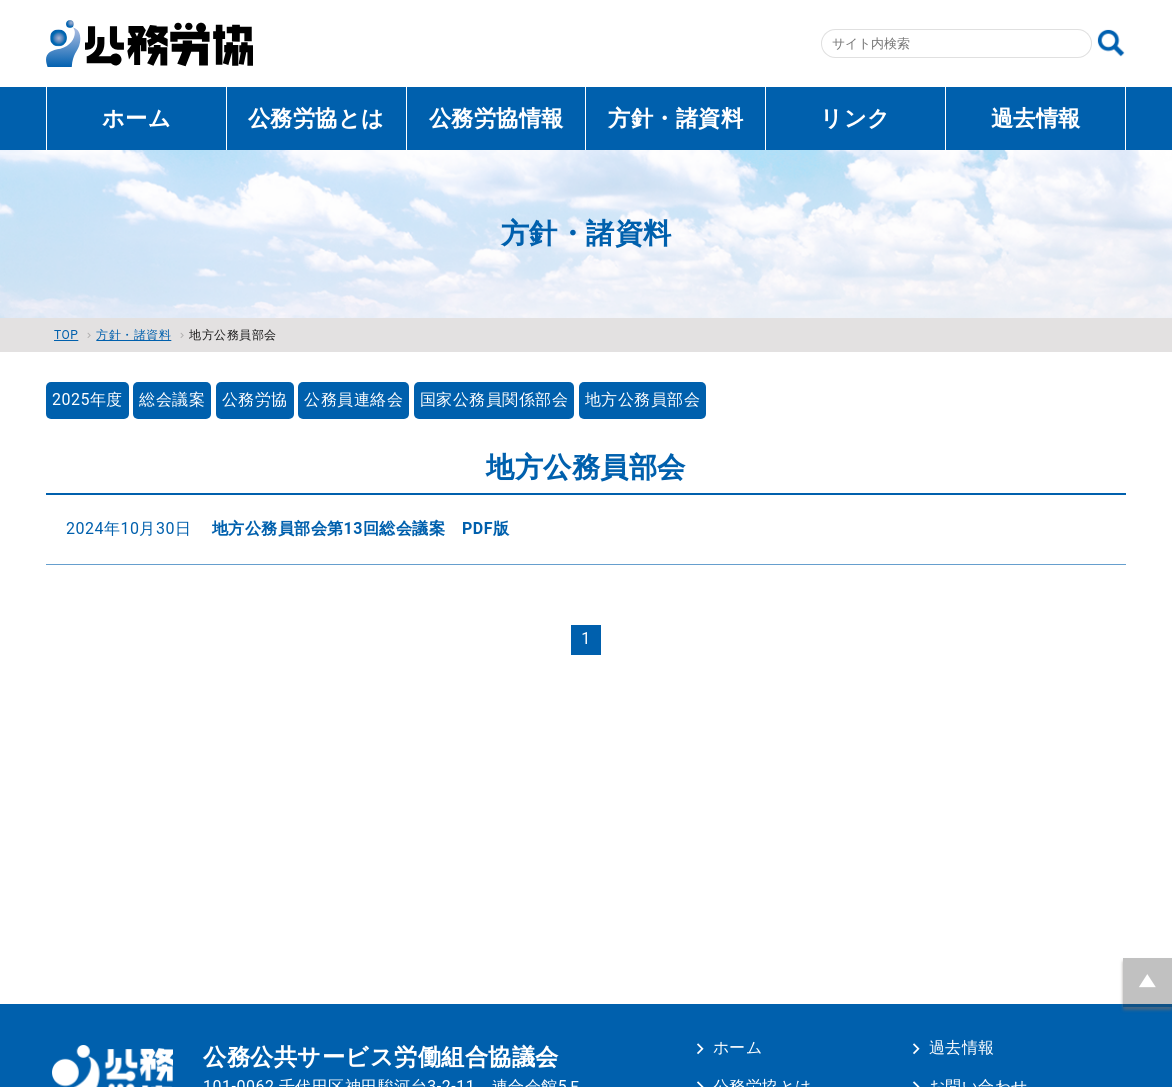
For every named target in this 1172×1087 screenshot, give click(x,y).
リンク (855, 118)
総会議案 (172, 399)
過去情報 (1036, 118)
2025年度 (87, 399)
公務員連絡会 (353, 399)
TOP (66, 335)
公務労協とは (316, 118)
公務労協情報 (496, 118)
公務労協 (255, 399)
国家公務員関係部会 (494, 399)
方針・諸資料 (675, 118)
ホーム (137, 118)
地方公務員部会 (643, 399)
